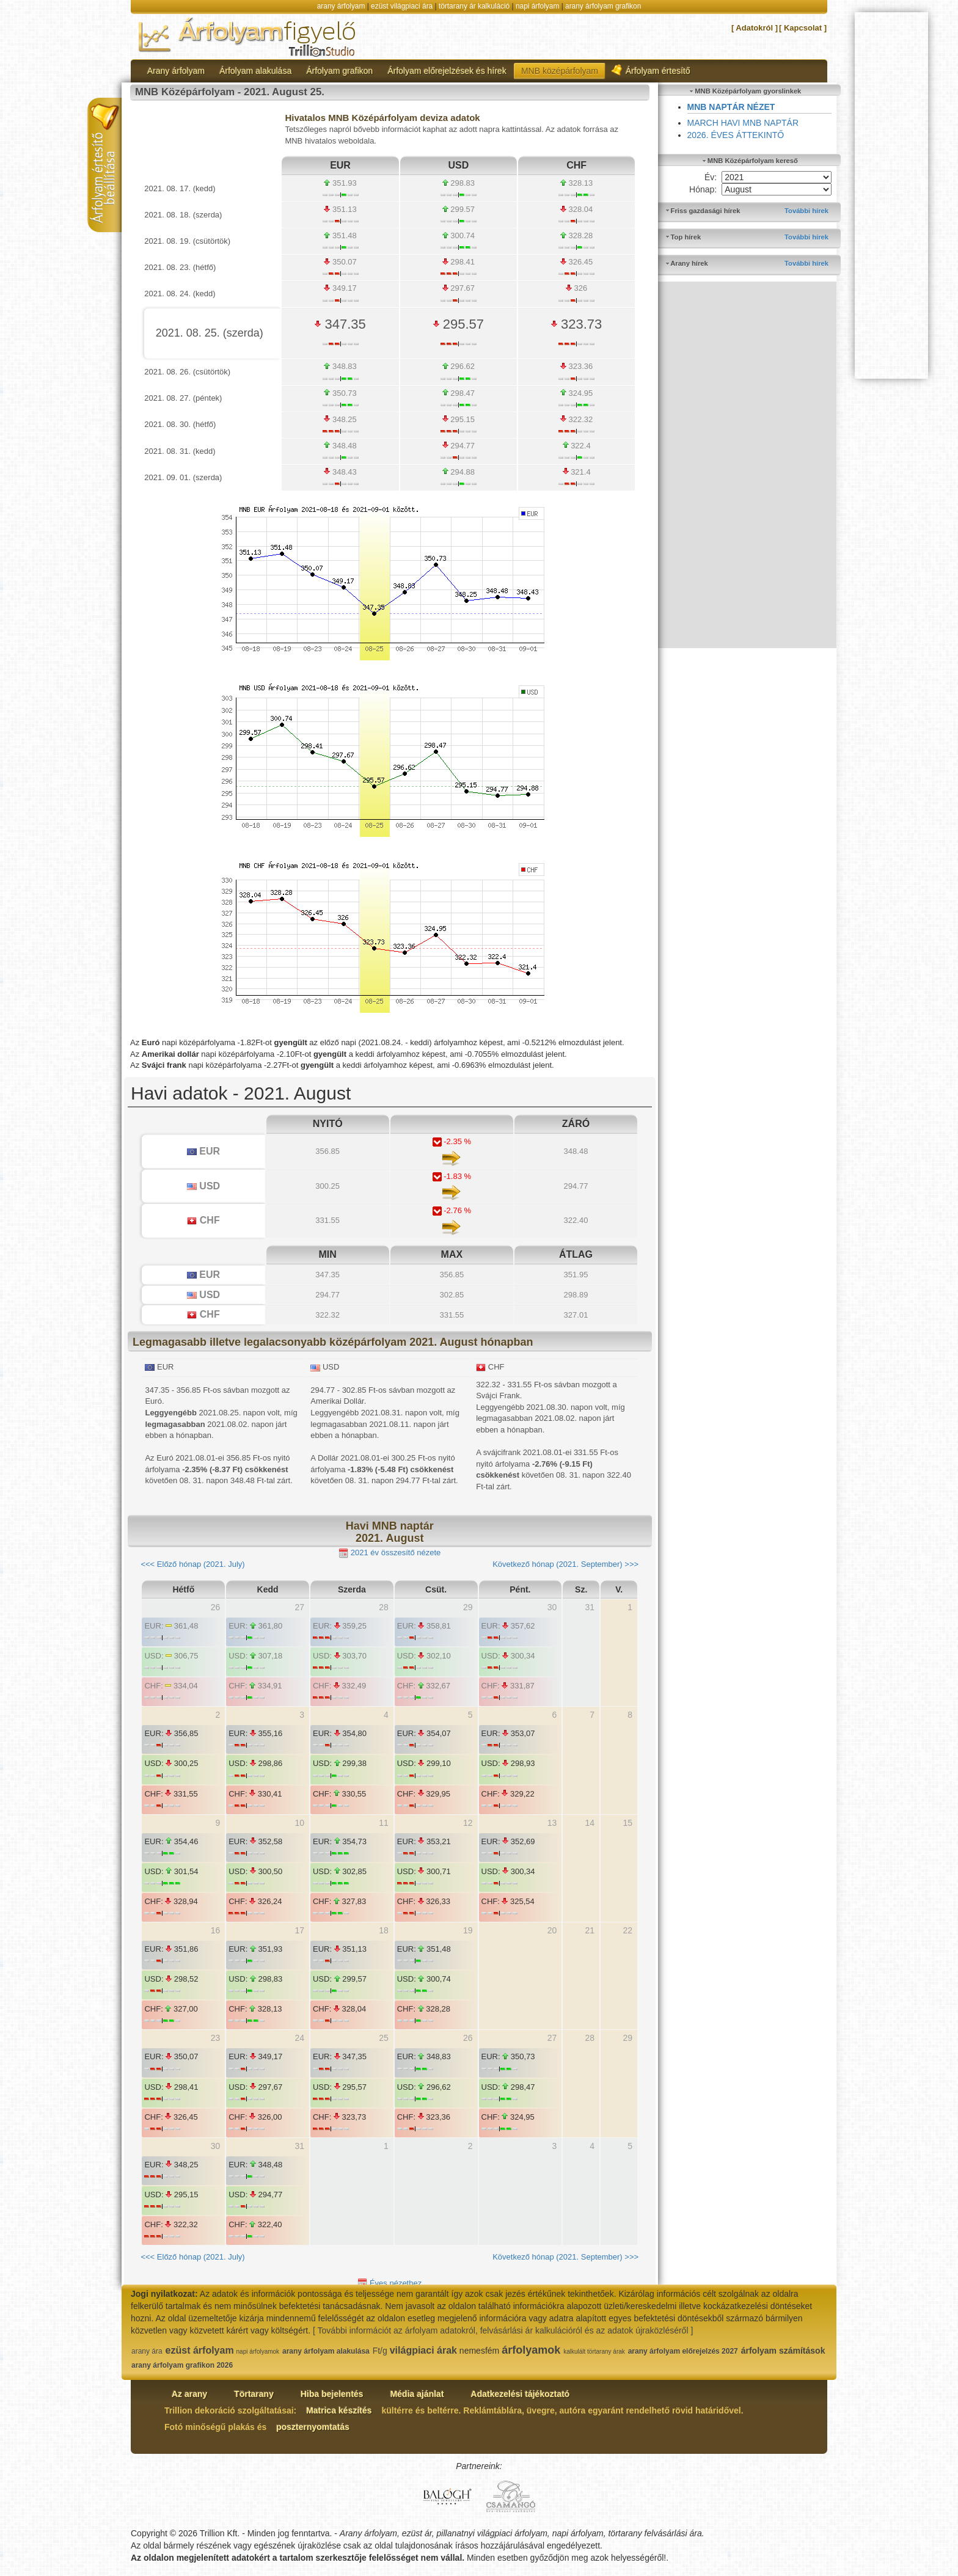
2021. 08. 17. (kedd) (179, 188)
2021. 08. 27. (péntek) (183, 398)
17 (299, 1930)
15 (627, 1823)
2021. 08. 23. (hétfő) (180, 267)
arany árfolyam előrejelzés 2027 (683, 2351)
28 (384, 1607)
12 (468, 1823)
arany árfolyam (341, 6)
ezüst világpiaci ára (402, 6)
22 (627, 1930)
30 (552, 1607)
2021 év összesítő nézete (389, 1553)
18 (384, 1930)
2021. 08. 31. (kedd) (179, 451)
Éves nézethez (389, 2284)
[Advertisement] (747, 465)
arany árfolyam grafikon (603, 6)
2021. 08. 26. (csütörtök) (187, 371)
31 (590, 1607)
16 (216, 1930)
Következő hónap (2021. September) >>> (565, 1564)
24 (299, 2038)
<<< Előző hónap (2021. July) (192, 1564)
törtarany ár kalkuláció (474, 6)
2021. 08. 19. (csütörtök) (187, 241)
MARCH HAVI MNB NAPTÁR (743, 123)
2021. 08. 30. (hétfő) (180, 424)
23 (216, 2038)
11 (384, 1823)
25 (384, 2038)
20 (552, 1930)
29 (468, 1607)
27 (299, 1607)
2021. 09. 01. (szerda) (183, 477)
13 (552, 1823)
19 (468, 1930)
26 (216, 1607)
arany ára (147, 2351)
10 (299, 1823)
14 (590, 1823)
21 (590, 1930)
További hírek (806, 210)
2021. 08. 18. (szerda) (183, 214)
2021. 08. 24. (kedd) (179, 293)
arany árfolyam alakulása (326, 2351)
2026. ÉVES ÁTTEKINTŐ (735, 135)
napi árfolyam (537, 6)
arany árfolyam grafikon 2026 (182, 2365)
